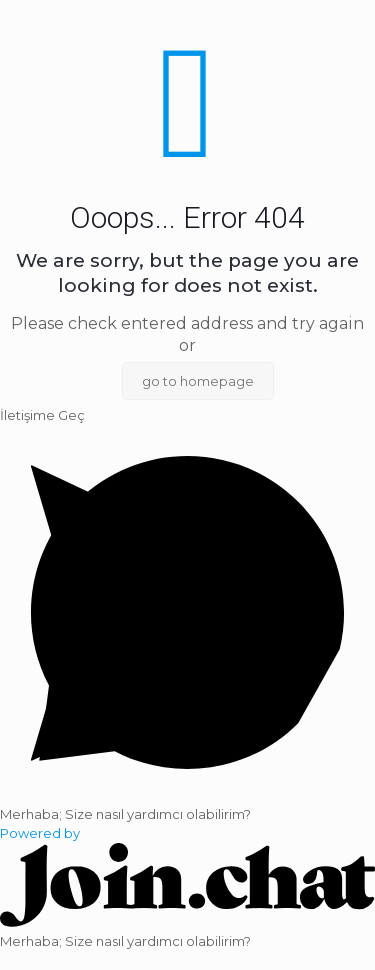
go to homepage (198, 381)
